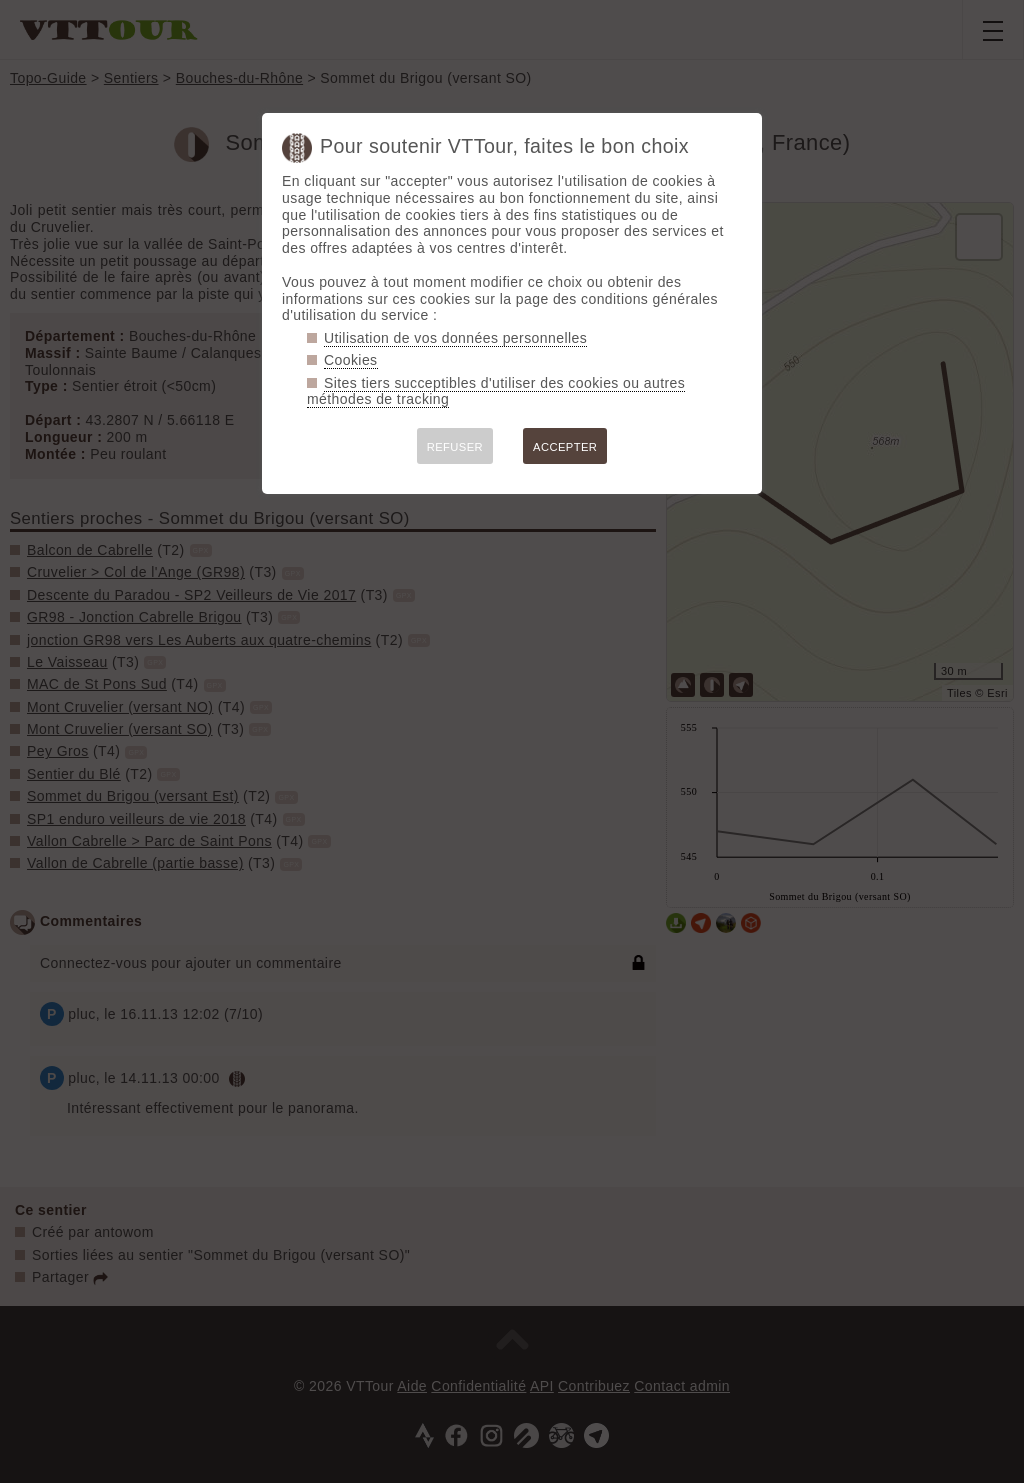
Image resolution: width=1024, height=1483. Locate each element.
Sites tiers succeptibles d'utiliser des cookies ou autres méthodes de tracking (496, 391)
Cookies (351, 360)
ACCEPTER (565, 447)
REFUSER (455, 447)
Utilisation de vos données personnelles (455, 338)
